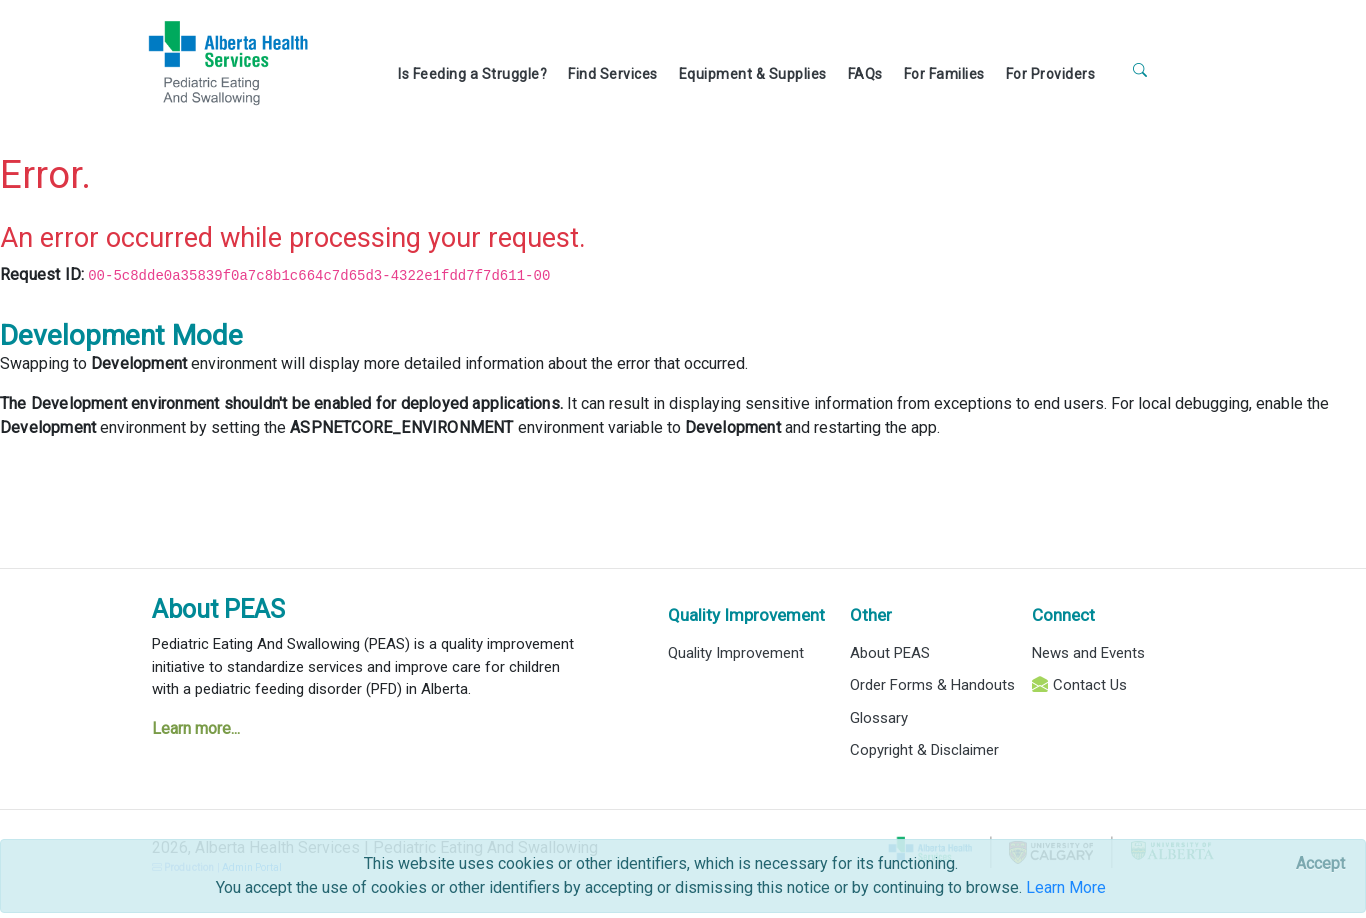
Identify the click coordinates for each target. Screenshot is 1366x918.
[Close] (1320, 864)
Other (871, 615)
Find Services (613, 74)
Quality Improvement (746, 615)
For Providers (1051, 74)
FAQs (865, 74)
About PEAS (218, 609)
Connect (1063, 615)
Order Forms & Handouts (932, 685)
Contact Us (1090, 685)
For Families (944, 74)
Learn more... (196, 728)
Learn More (1066, 887)
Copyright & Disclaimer (924, 750)
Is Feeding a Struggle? (472, 74)
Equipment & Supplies (753, 74)
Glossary (879, 718)
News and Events (1088, 653)
